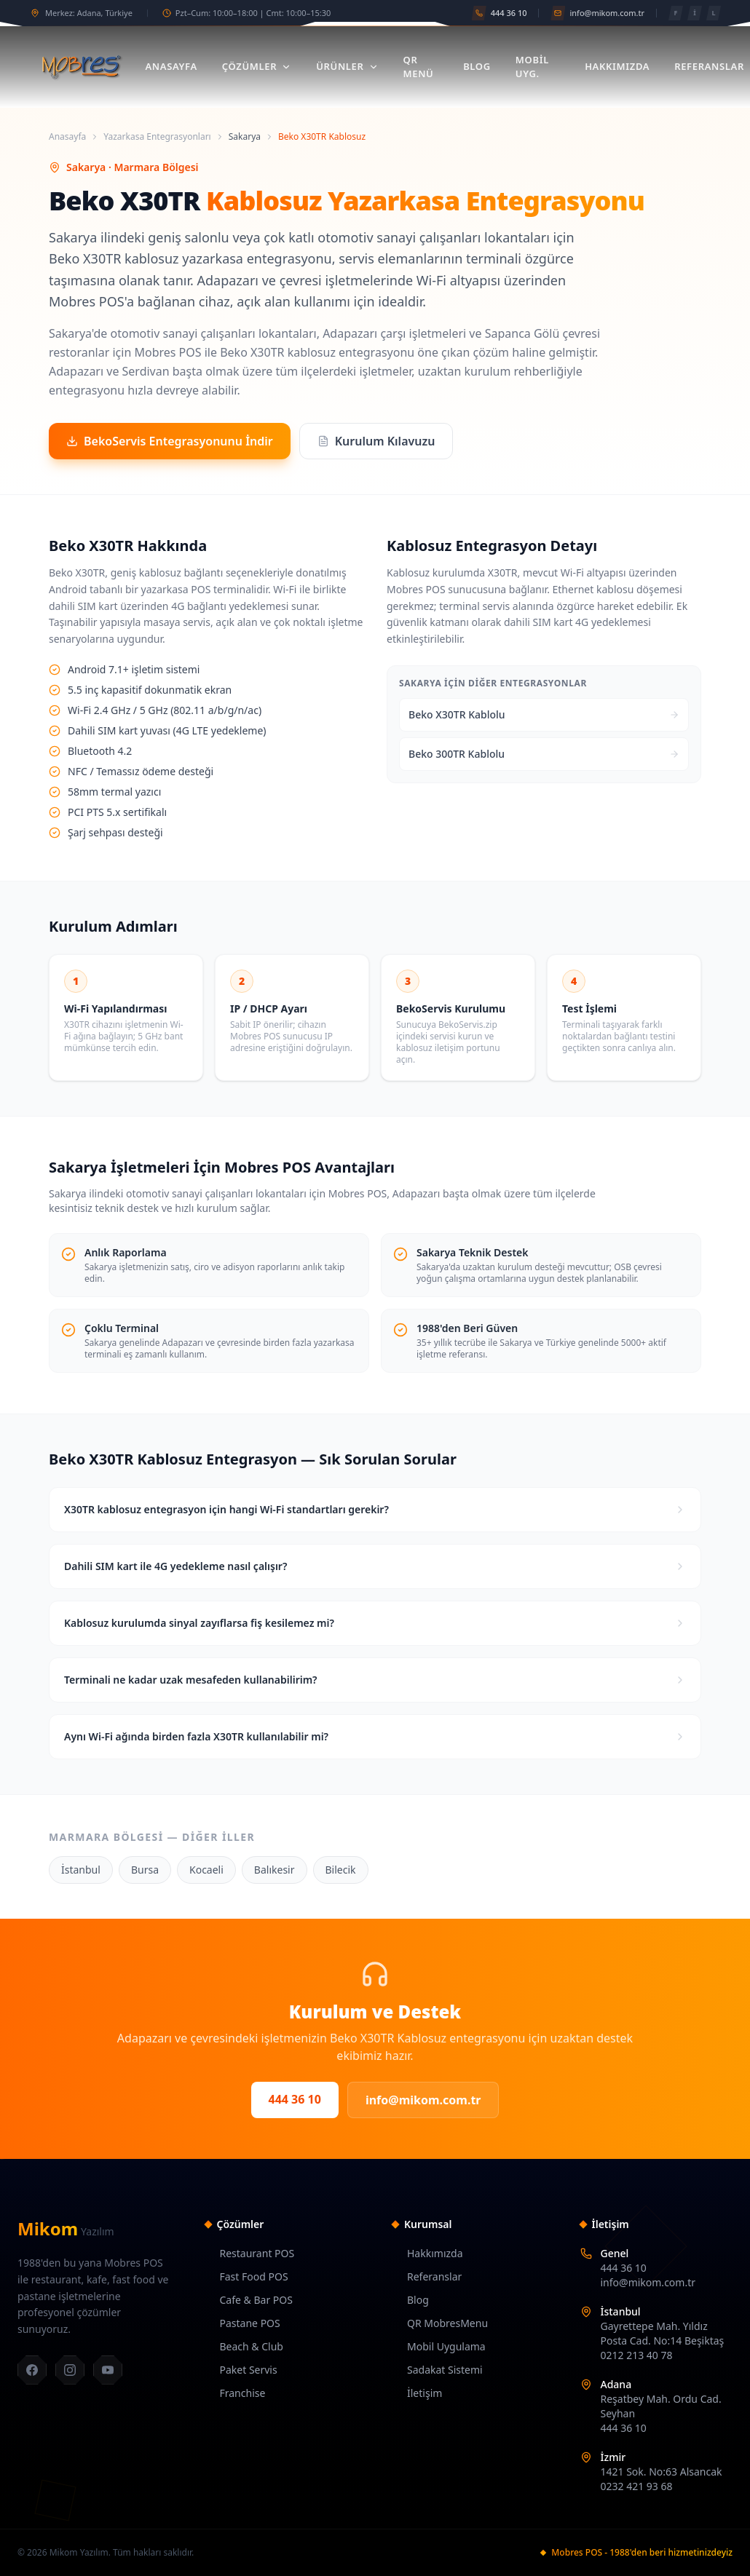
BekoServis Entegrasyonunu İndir (169, 441)
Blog (477, 66)
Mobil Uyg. (532, 67)
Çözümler (256, 66)
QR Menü (418, 67)
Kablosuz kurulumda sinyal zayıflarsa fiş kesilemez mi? (375, 1623)
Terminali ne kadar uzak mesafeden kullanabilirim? (375, 1680)
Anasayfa (171, 66)
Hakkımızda (617, 66)
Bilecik (340, 1869)
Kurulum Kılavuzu (376, 441)
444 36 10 (295, 2099)
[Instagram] (69, 2370)
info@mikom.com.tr (423, 2100)
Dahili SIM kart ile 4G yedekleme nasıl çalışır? (375, 1566)
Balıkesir (274, 1869)
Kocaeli (206, 1869)
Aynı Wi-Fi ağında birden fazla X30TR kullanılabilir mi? (375, 1736)
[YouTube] (107, 2370)
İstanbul (80, 1869)
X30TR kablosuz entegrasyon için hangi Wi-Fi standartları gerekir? (375, 1509)
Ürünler (347, 66)
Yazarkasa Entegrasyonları (156, 137)
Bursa (145, 1869)
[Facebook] (32, 2370)
